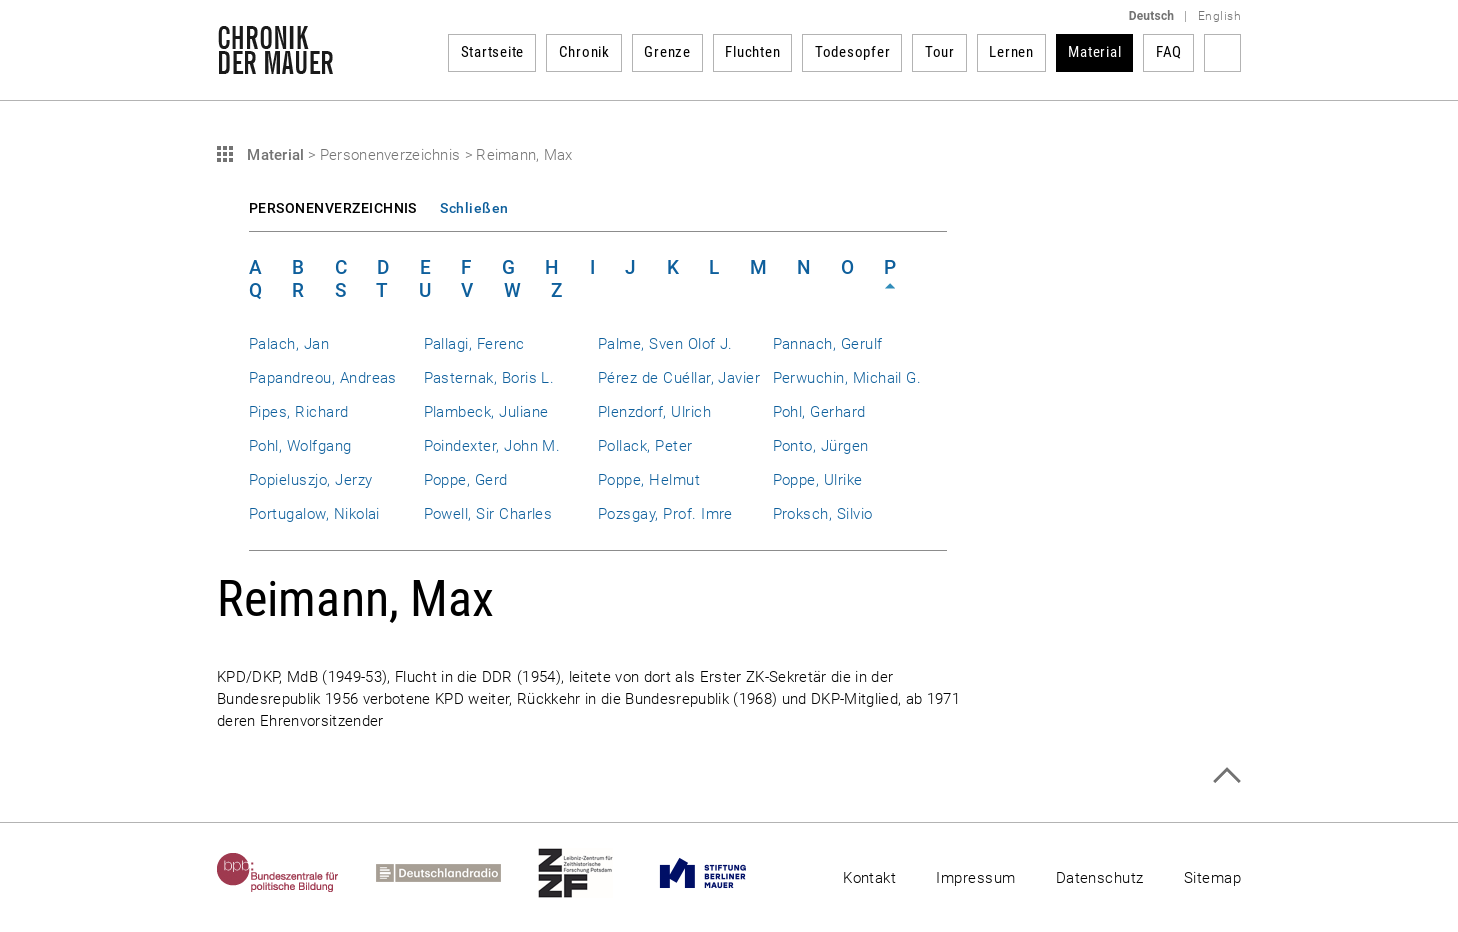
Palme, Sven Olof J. (665, 344)
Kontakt (869, 878)
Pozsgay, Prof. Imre (665, 514)
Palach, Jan (289, 344)
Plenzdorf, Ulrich (654, 412)
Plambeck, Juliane (486, 412)
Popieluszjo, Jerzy (310, 480)
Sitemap (1212, 878)
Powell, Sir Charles (488, 514)
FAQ (1169, 52)
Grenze (667, 52)
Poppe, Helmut (649, 480)
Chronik (584, 52)
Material (1094, 52)
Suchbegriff (1222, 53)
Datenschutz (1100, 878)
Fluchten (752, 52)
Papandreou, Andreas (323, 378)
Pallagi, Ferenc (474, 344)
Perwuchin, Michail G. (847, 378)
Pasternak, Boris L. (489, 378)
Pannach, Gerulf (828, 344)
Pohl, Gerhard (819, 412)
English (1219, 16)
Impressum (975, 878)
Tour (940, 52)
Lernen (1011, 52)
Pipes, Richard (299, 412)
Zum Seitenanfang (1226, 775)
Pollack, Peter (645, 446)
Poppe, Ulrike (818, 480)
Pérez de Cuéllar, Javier (679, 378)
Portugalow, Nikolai (314, 514)
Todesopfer (853, 52)
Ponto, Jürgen (821, 446)
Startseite (493, 52)
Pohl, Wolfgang (300, 446)
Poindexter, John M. (492, 446)
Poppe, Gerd (466, 480)
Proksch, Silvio (823, 514)
